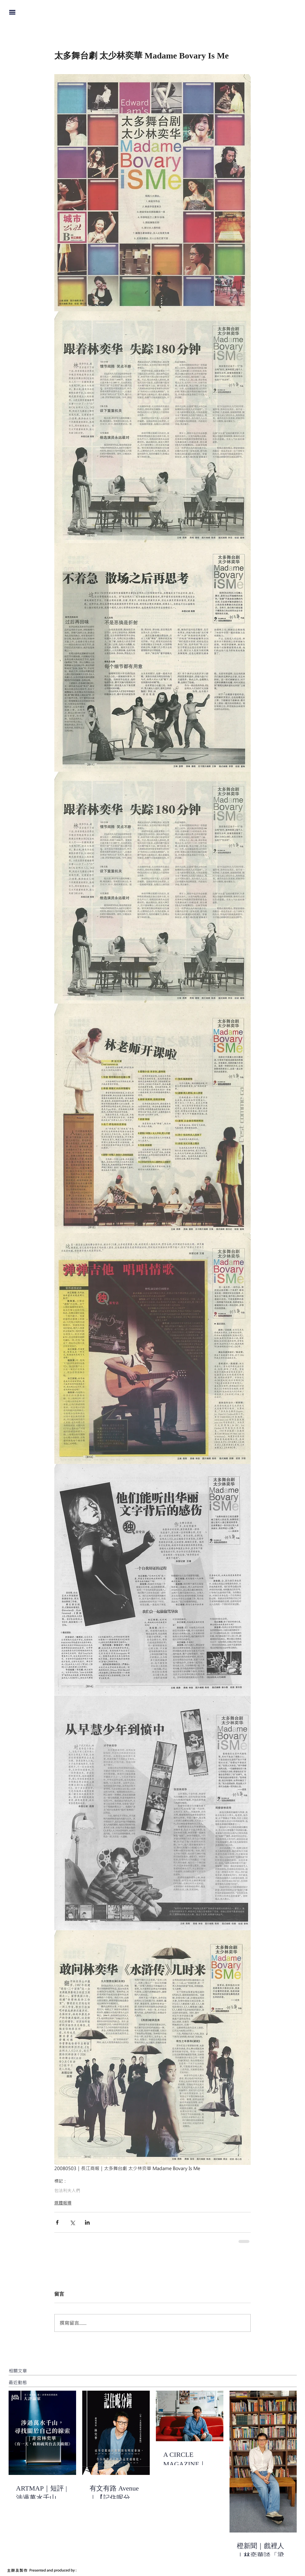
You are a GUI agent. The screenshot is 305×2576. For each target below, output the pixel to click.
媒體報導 (62, 2203)
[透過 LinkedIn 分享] (87, 2222)
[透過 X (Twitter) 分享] (72, 2222)
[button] (12, 12)
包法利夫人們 (67, 2190)
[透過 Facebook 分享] (57, 2222)
